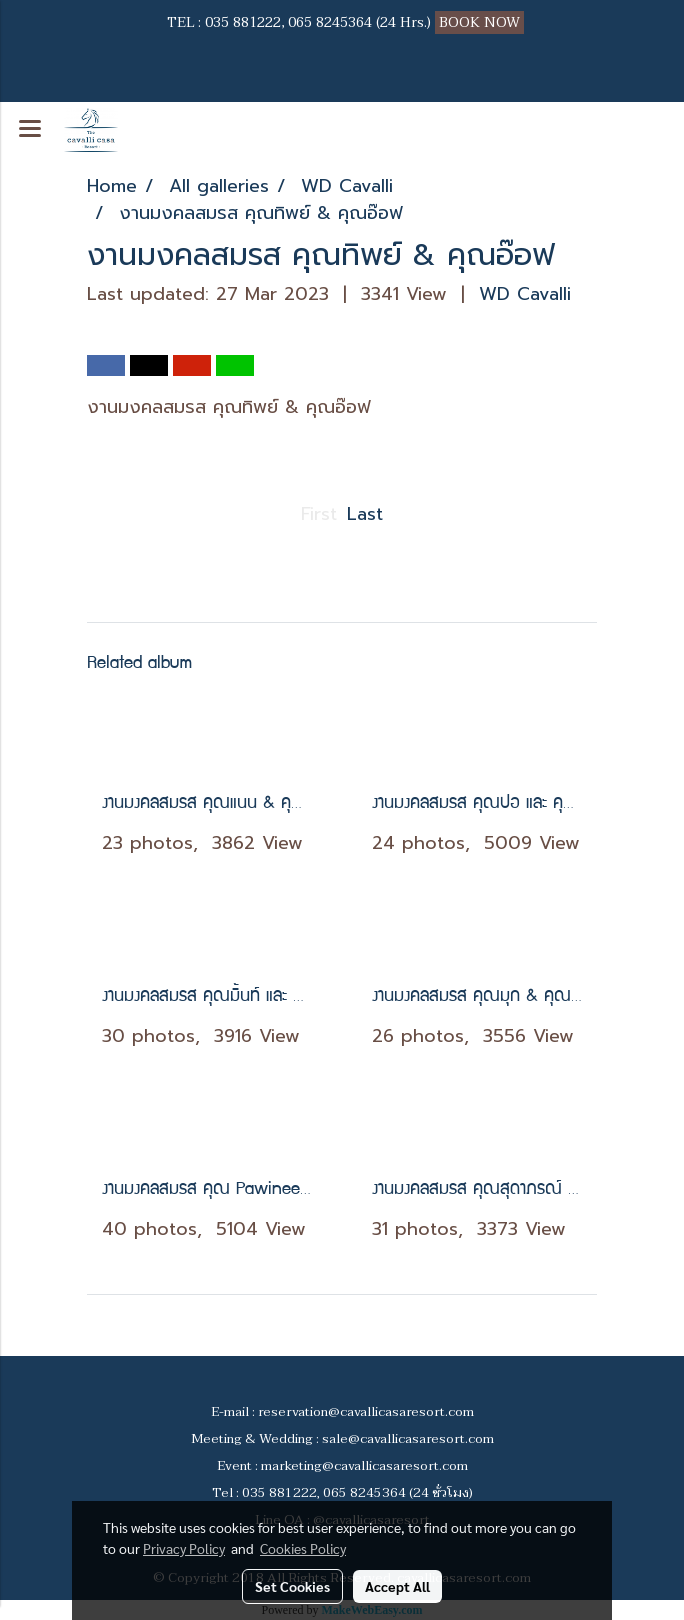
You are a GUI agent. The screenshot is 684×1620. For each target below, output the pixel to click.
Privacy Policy (184, 1548)
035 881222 (243, 22)
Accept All (397, 1586)
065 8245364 (330, 22)
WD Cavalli (525, 294)
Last (365, 514)
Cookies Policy (303, 1548)
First (319, 514)
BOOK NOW (481, 22)
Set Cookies (292, 1586)
